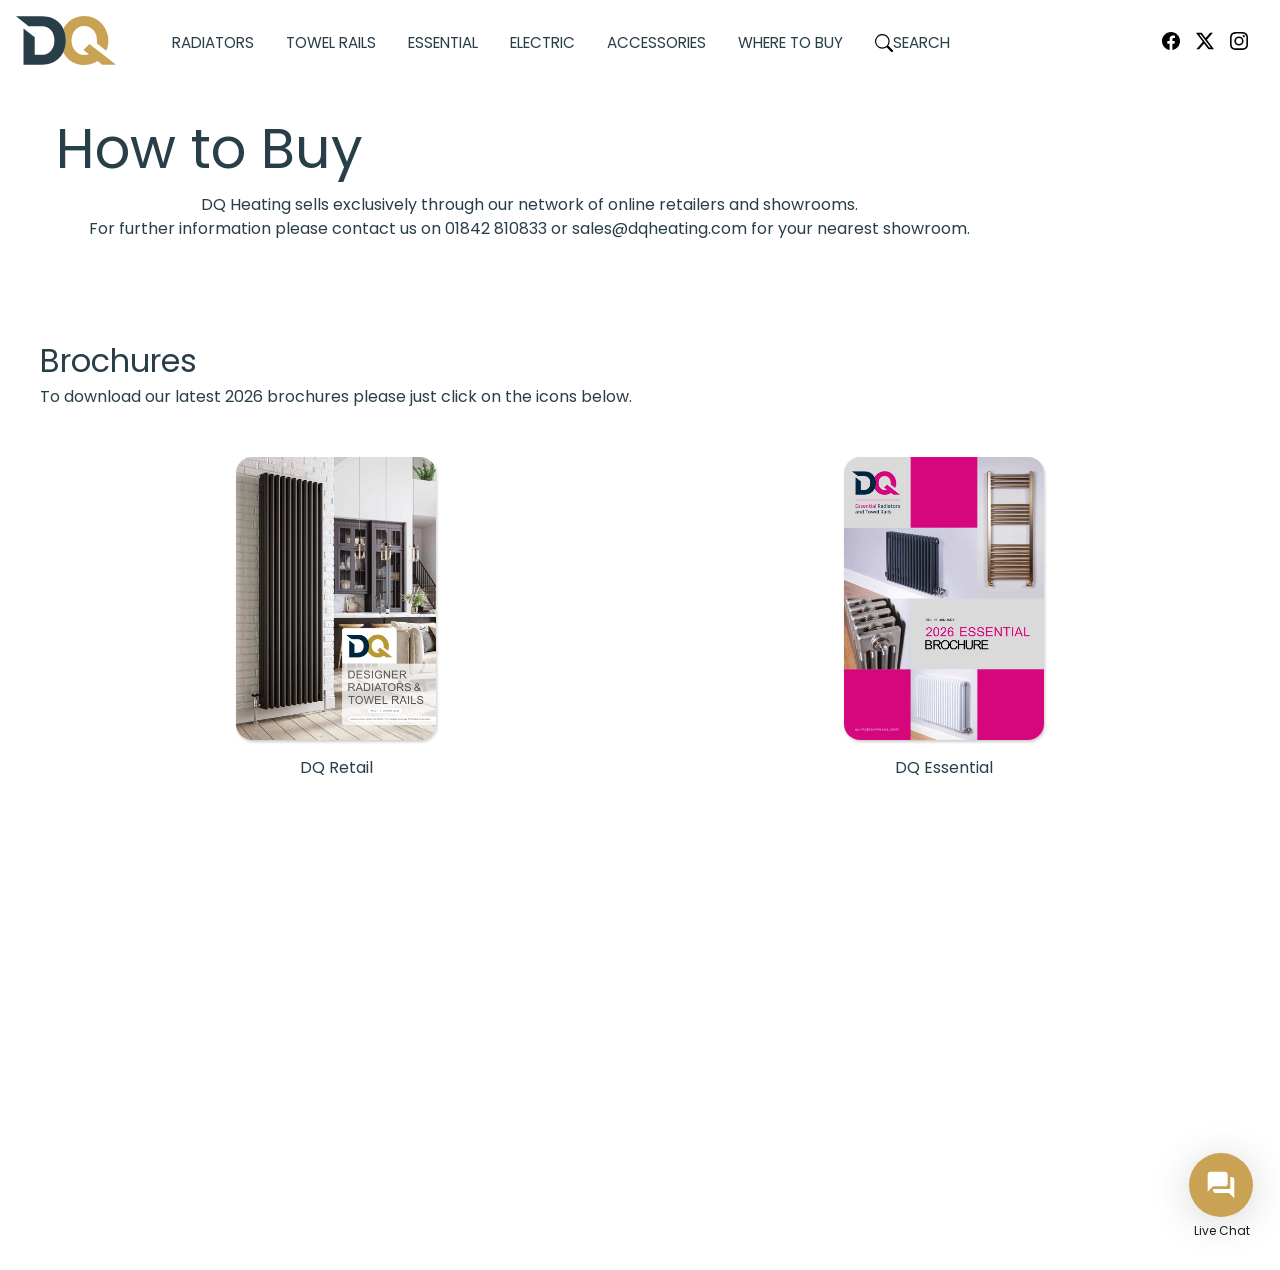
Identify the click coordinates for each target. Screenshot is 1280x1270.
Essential (443, 42)
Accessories (656, 42)
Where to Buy (790, 42)
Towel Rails (331, 42)
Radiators (213, 42)
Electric (542, 42)
